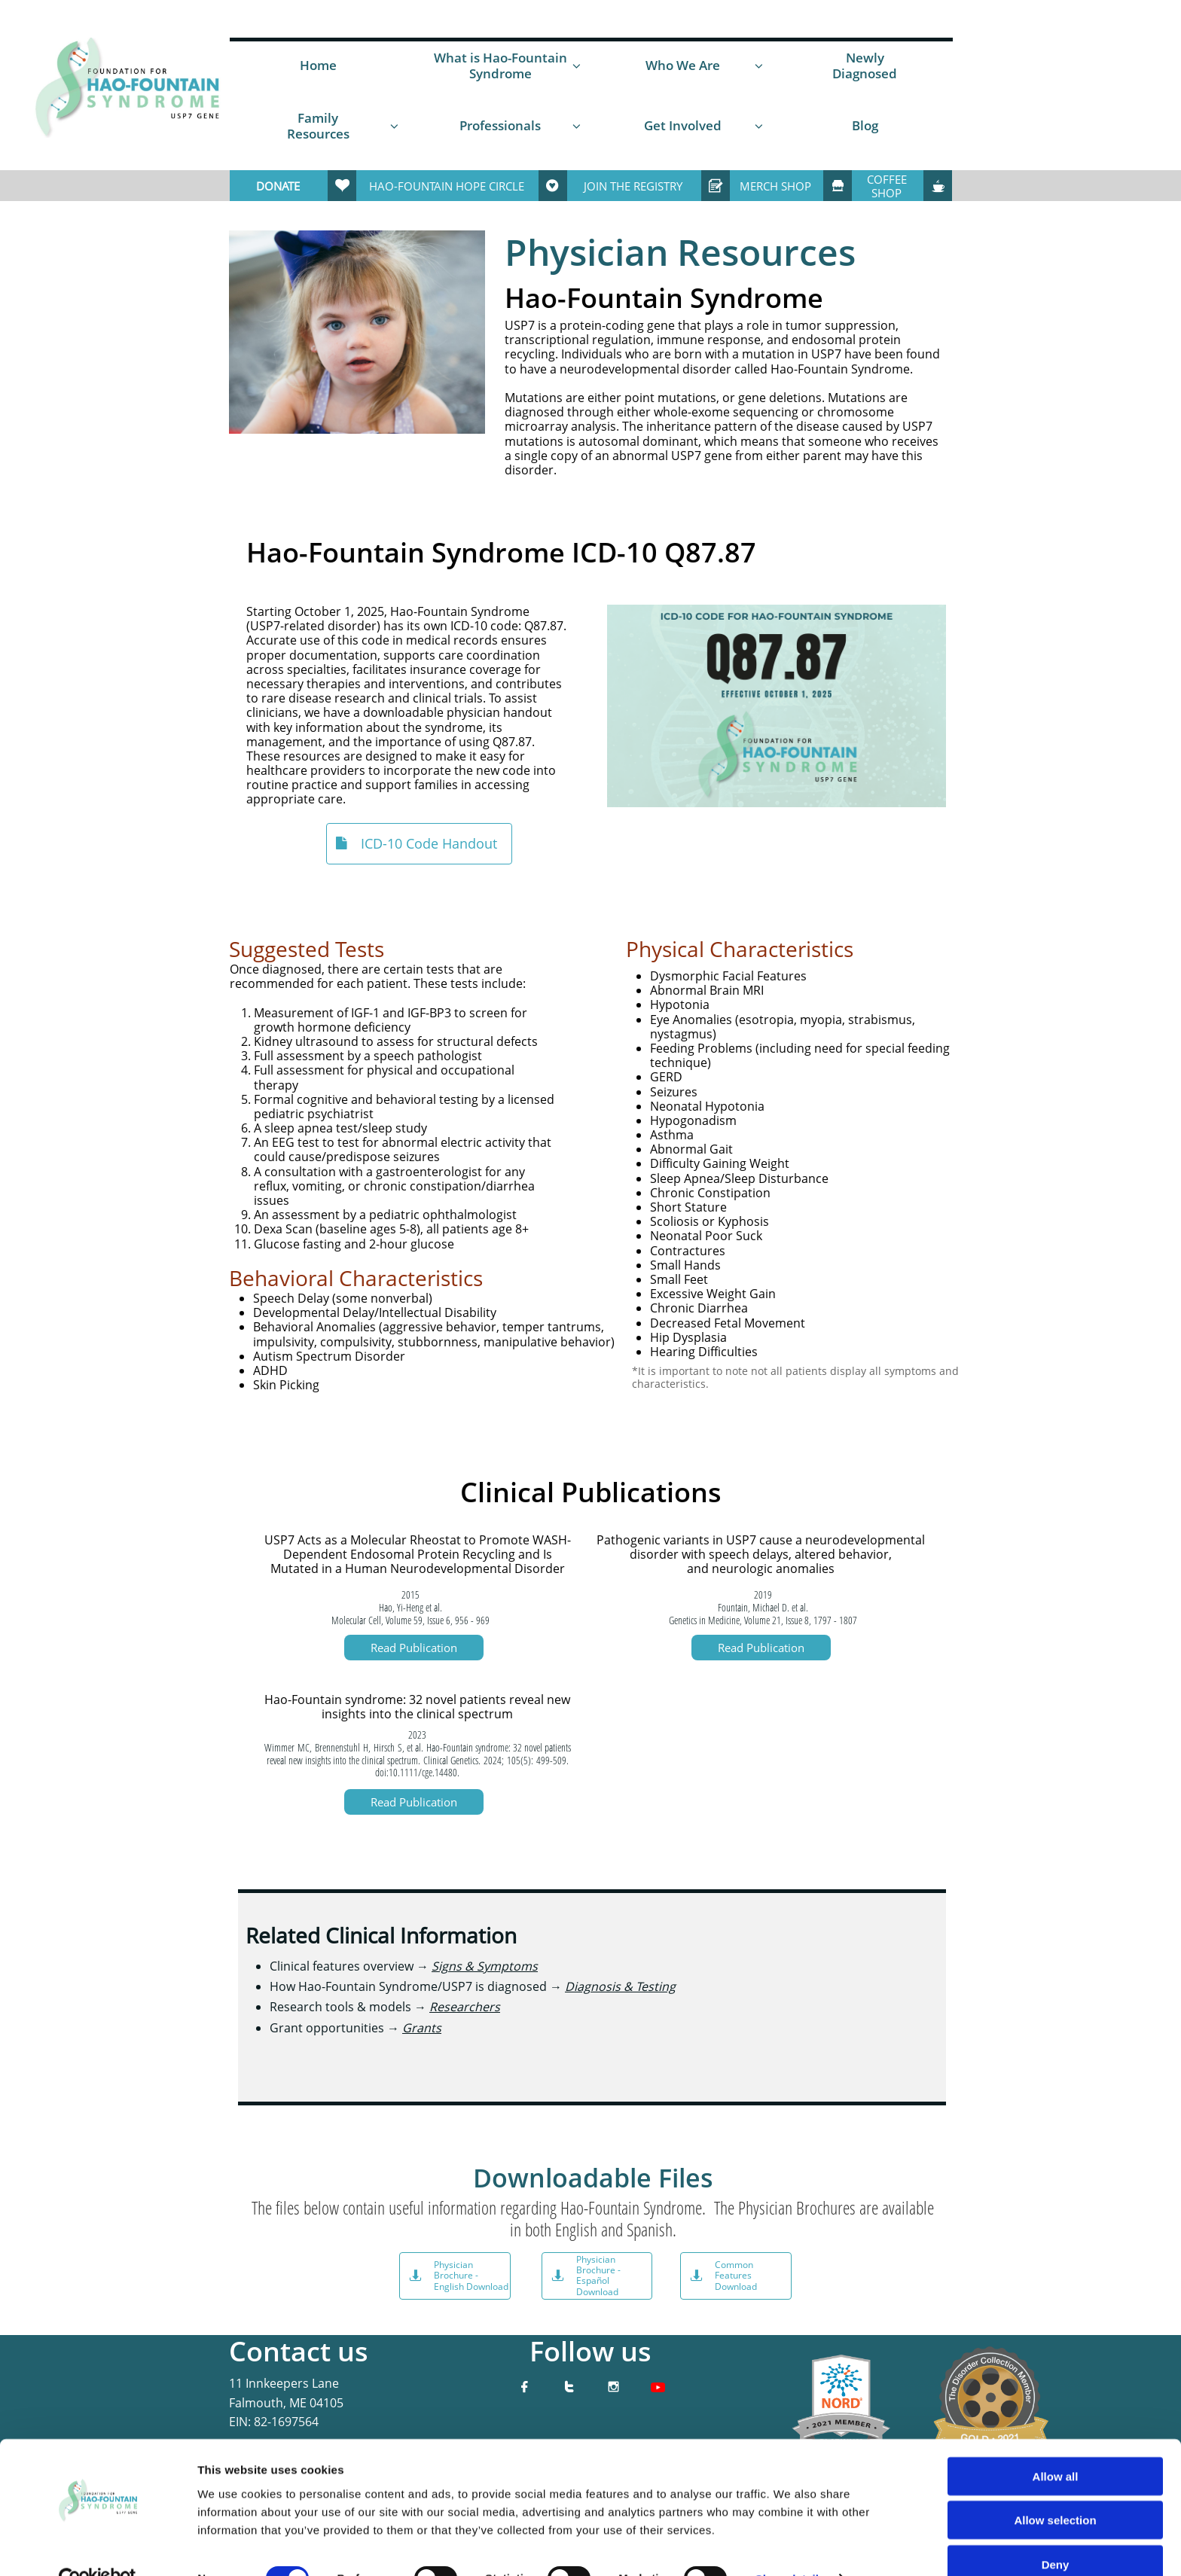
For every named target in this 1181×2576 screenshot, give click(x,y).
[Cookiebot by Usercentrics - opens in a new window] (97, 2546)
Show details (790, 2546)
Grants (421, 2028)
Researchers (464, 2006)
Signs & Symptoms (485, 1966)
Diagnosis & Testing (620, 1986)
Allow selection (1055, 2488)
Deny (1056, 2532)
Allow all (1056, 2443)
